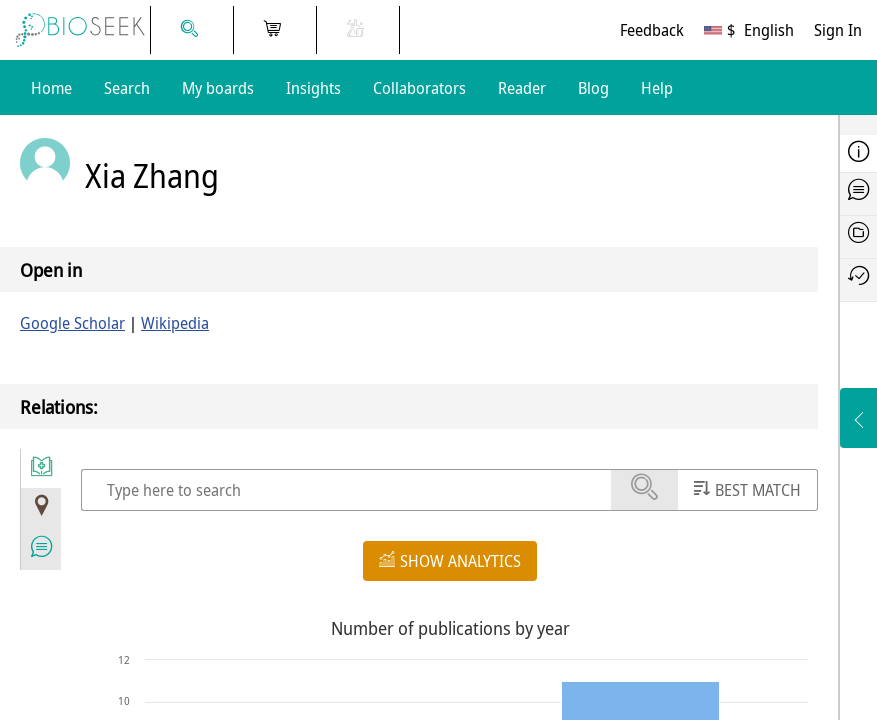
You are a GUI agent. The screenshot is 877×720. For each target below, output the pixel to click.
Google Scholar (72, 323)
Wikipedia (175, 323)
